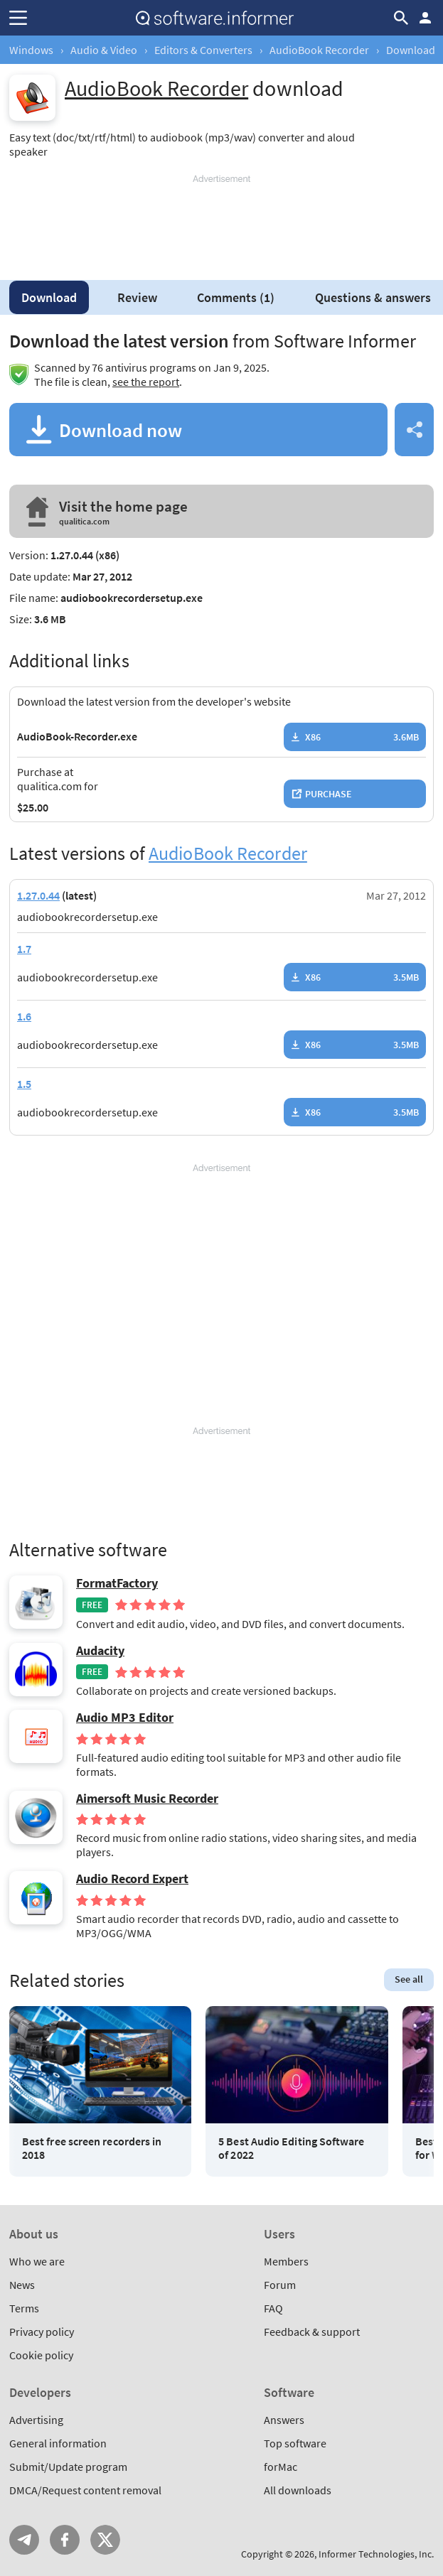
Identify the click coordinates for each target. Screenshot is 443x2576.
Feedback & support (312, 2331)
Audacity (100, 1651)
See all (409, 1979)
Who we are (37, 2261)
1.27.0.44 (38, 895)
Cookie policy (41, 2355)
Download (49, 297)
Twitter (105, 2540)
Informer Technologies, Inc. (376, 2554)
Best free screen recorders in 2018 (91, 2148)
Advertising (36, 2420)
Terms (24, 2308)
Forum (280, 2285)
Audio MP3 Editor (125, 1717)
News (22, 2285)
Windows (31, 50)
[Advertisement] (221, 221)
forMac (280, 2466)
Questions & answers (373, 297)
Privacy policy (41, 2331)
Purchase (328, 793)
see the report (145, 381)
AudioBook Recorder (319, 50)
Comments (235, 297)
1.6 (24, 1016)
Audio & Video (103, 50)
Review (137, 297)
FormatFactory (117, 1583)
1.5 (24, 1084)
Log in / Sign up (425, 17)
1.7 (24, 949)
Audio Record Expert (132, 1879)
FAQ (273, 2308)
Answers (284, 2420)
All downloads (297, 2490)
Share (414, 429)
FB (65, 2540)
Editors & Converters (203, 50)
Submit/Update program (68, 2466)
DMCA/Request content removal (85, 2490)
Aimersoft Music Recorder (147, 1798)
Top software (295, 2443)
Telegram (24, 2540)
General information (58, 2443)
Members (286, 2261)
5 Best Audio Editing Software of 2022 (291, 2148)
